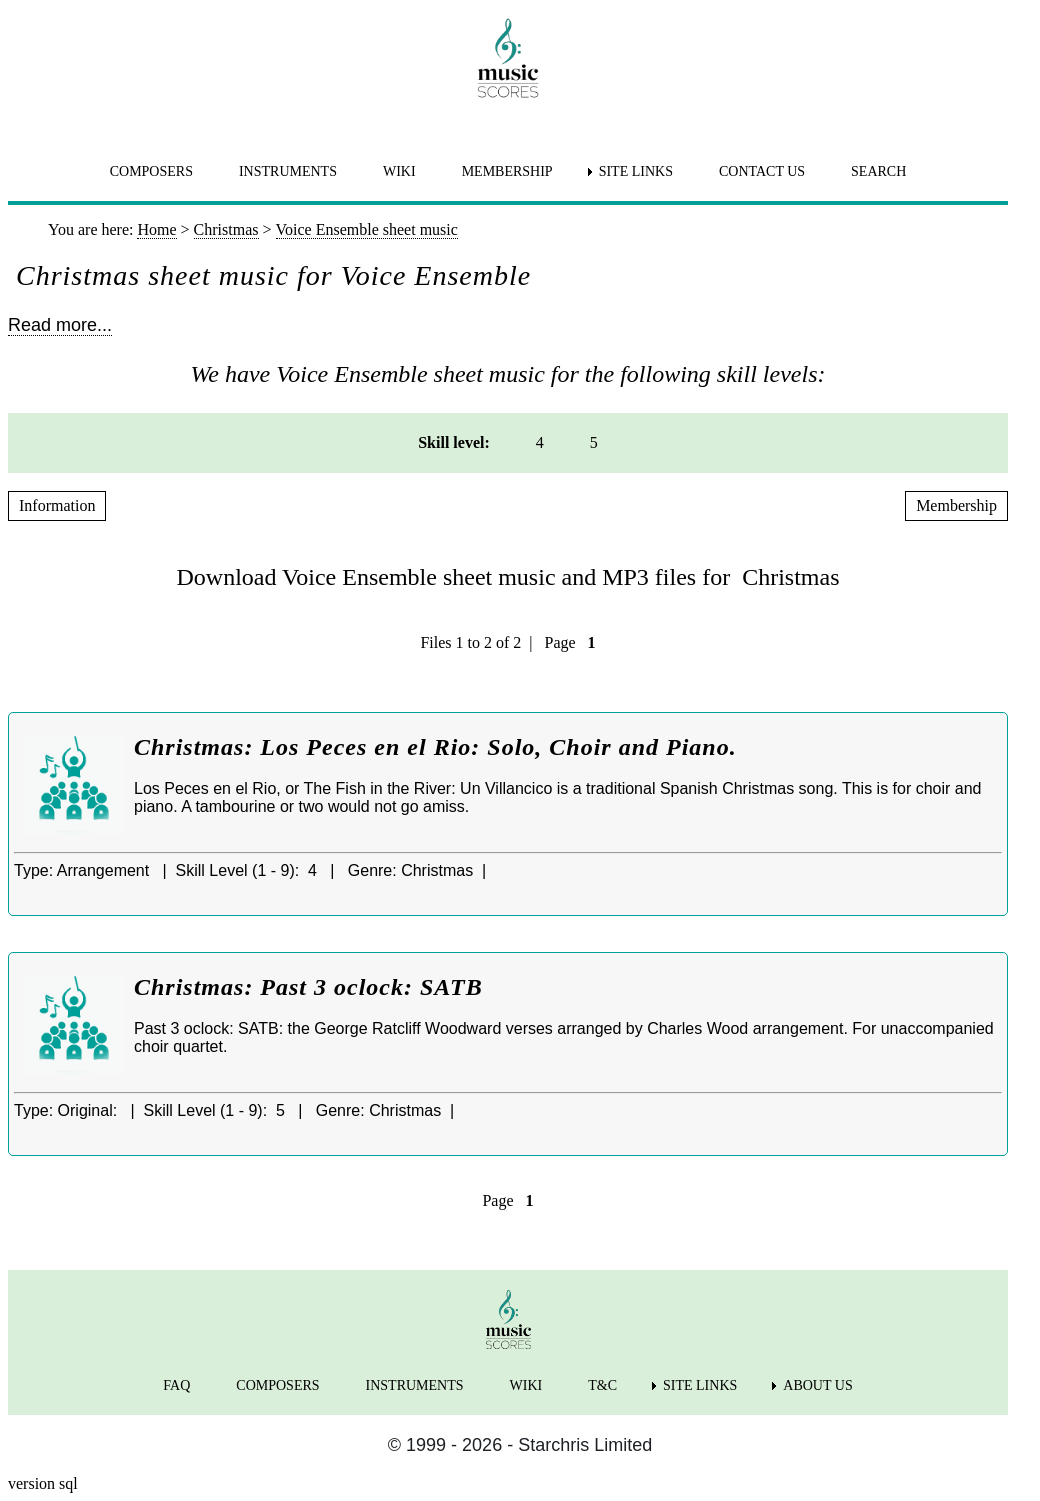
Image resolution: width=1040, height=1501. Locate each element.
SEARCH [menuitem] (878, 171)
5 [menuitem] (594, 442)
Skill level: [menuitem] (454, 442)
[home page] (508, 58)
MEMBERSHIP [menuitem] (507, 171)
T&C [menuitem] (602, 1385)
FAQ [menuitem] (176, 1385)
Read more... (60, 325)
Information (57, 505)
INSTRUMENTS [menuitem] (288, 171)
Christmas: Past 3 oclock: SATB (308, 987)
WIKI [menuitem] (399, 171)
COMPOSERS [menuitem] (151, 171)
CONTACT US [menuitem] (762, 171)
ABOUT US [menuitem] (817, 1385)
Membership (956, 505)
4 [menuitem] (540, 442)
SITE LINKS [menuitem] (636, 171)
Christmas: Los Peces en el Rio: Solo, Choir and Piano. (435, 747)
